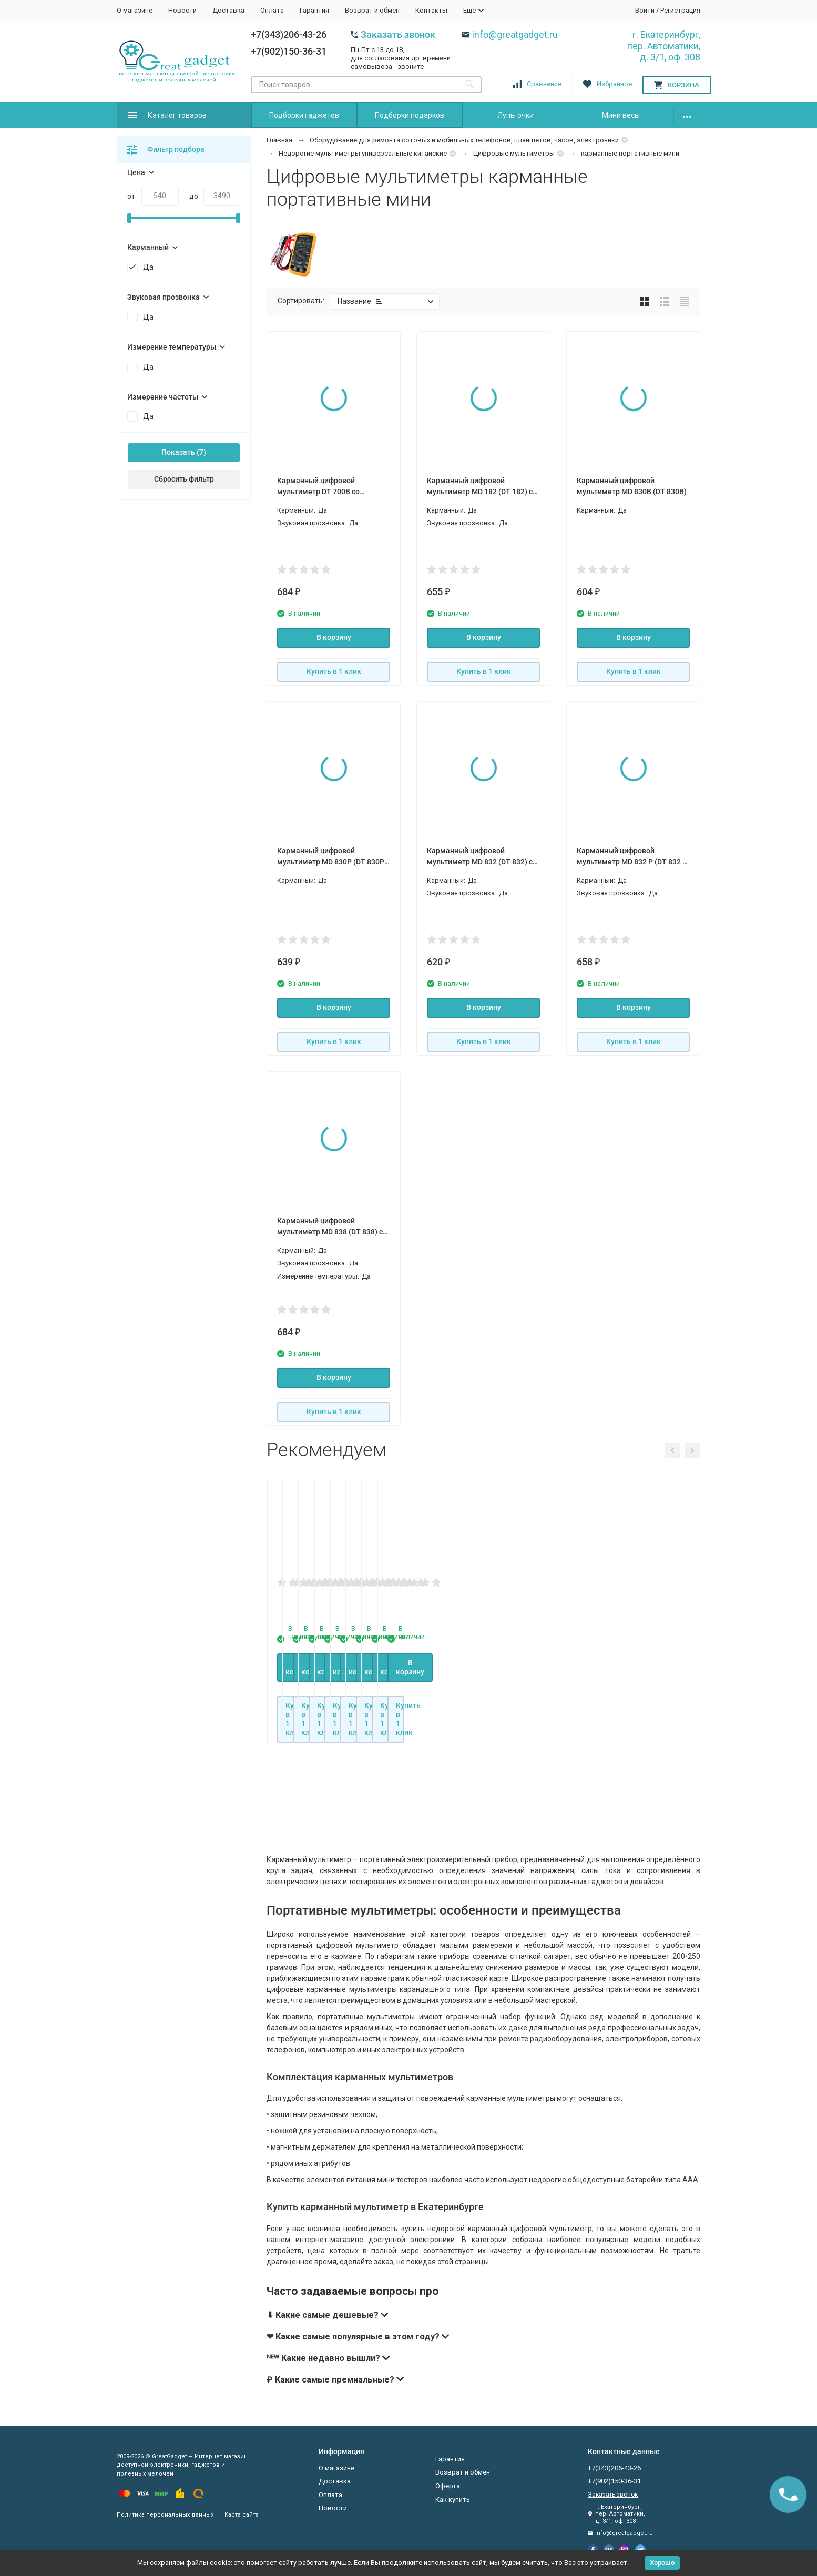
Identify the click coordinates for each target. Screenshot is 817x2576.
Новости (182, 10)
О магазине (134, 10)
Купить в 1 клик (334, 671)
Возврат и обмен (372, 10)
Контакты (431, 10)
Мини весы (621, 115)
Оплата (272, 10)
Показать (178, 452)
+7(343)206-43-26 (288, 34)
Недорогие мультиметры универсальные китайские (363, 153)
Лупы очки (515, 115)
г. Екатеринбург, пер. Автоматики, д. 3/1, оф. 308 (663, 46)
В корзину (333, 637)
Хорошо (662, 2563)
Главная (279, 140)
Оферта (447, 2486)
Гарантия (314, 10)
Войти (645, 10)
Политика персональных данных (165, 2514)
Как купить (452, 2499)
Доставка (228, 10)
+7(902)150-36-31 (288, 51)
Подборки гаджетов (304, 115)
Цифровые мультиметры (514, 153)
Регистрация (680, 10)
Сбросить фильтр (184, 479)
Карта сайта (241, 2514)
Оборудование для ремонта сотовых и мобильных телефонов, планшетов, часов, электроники (464, 140)
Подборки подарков (409, 115)
